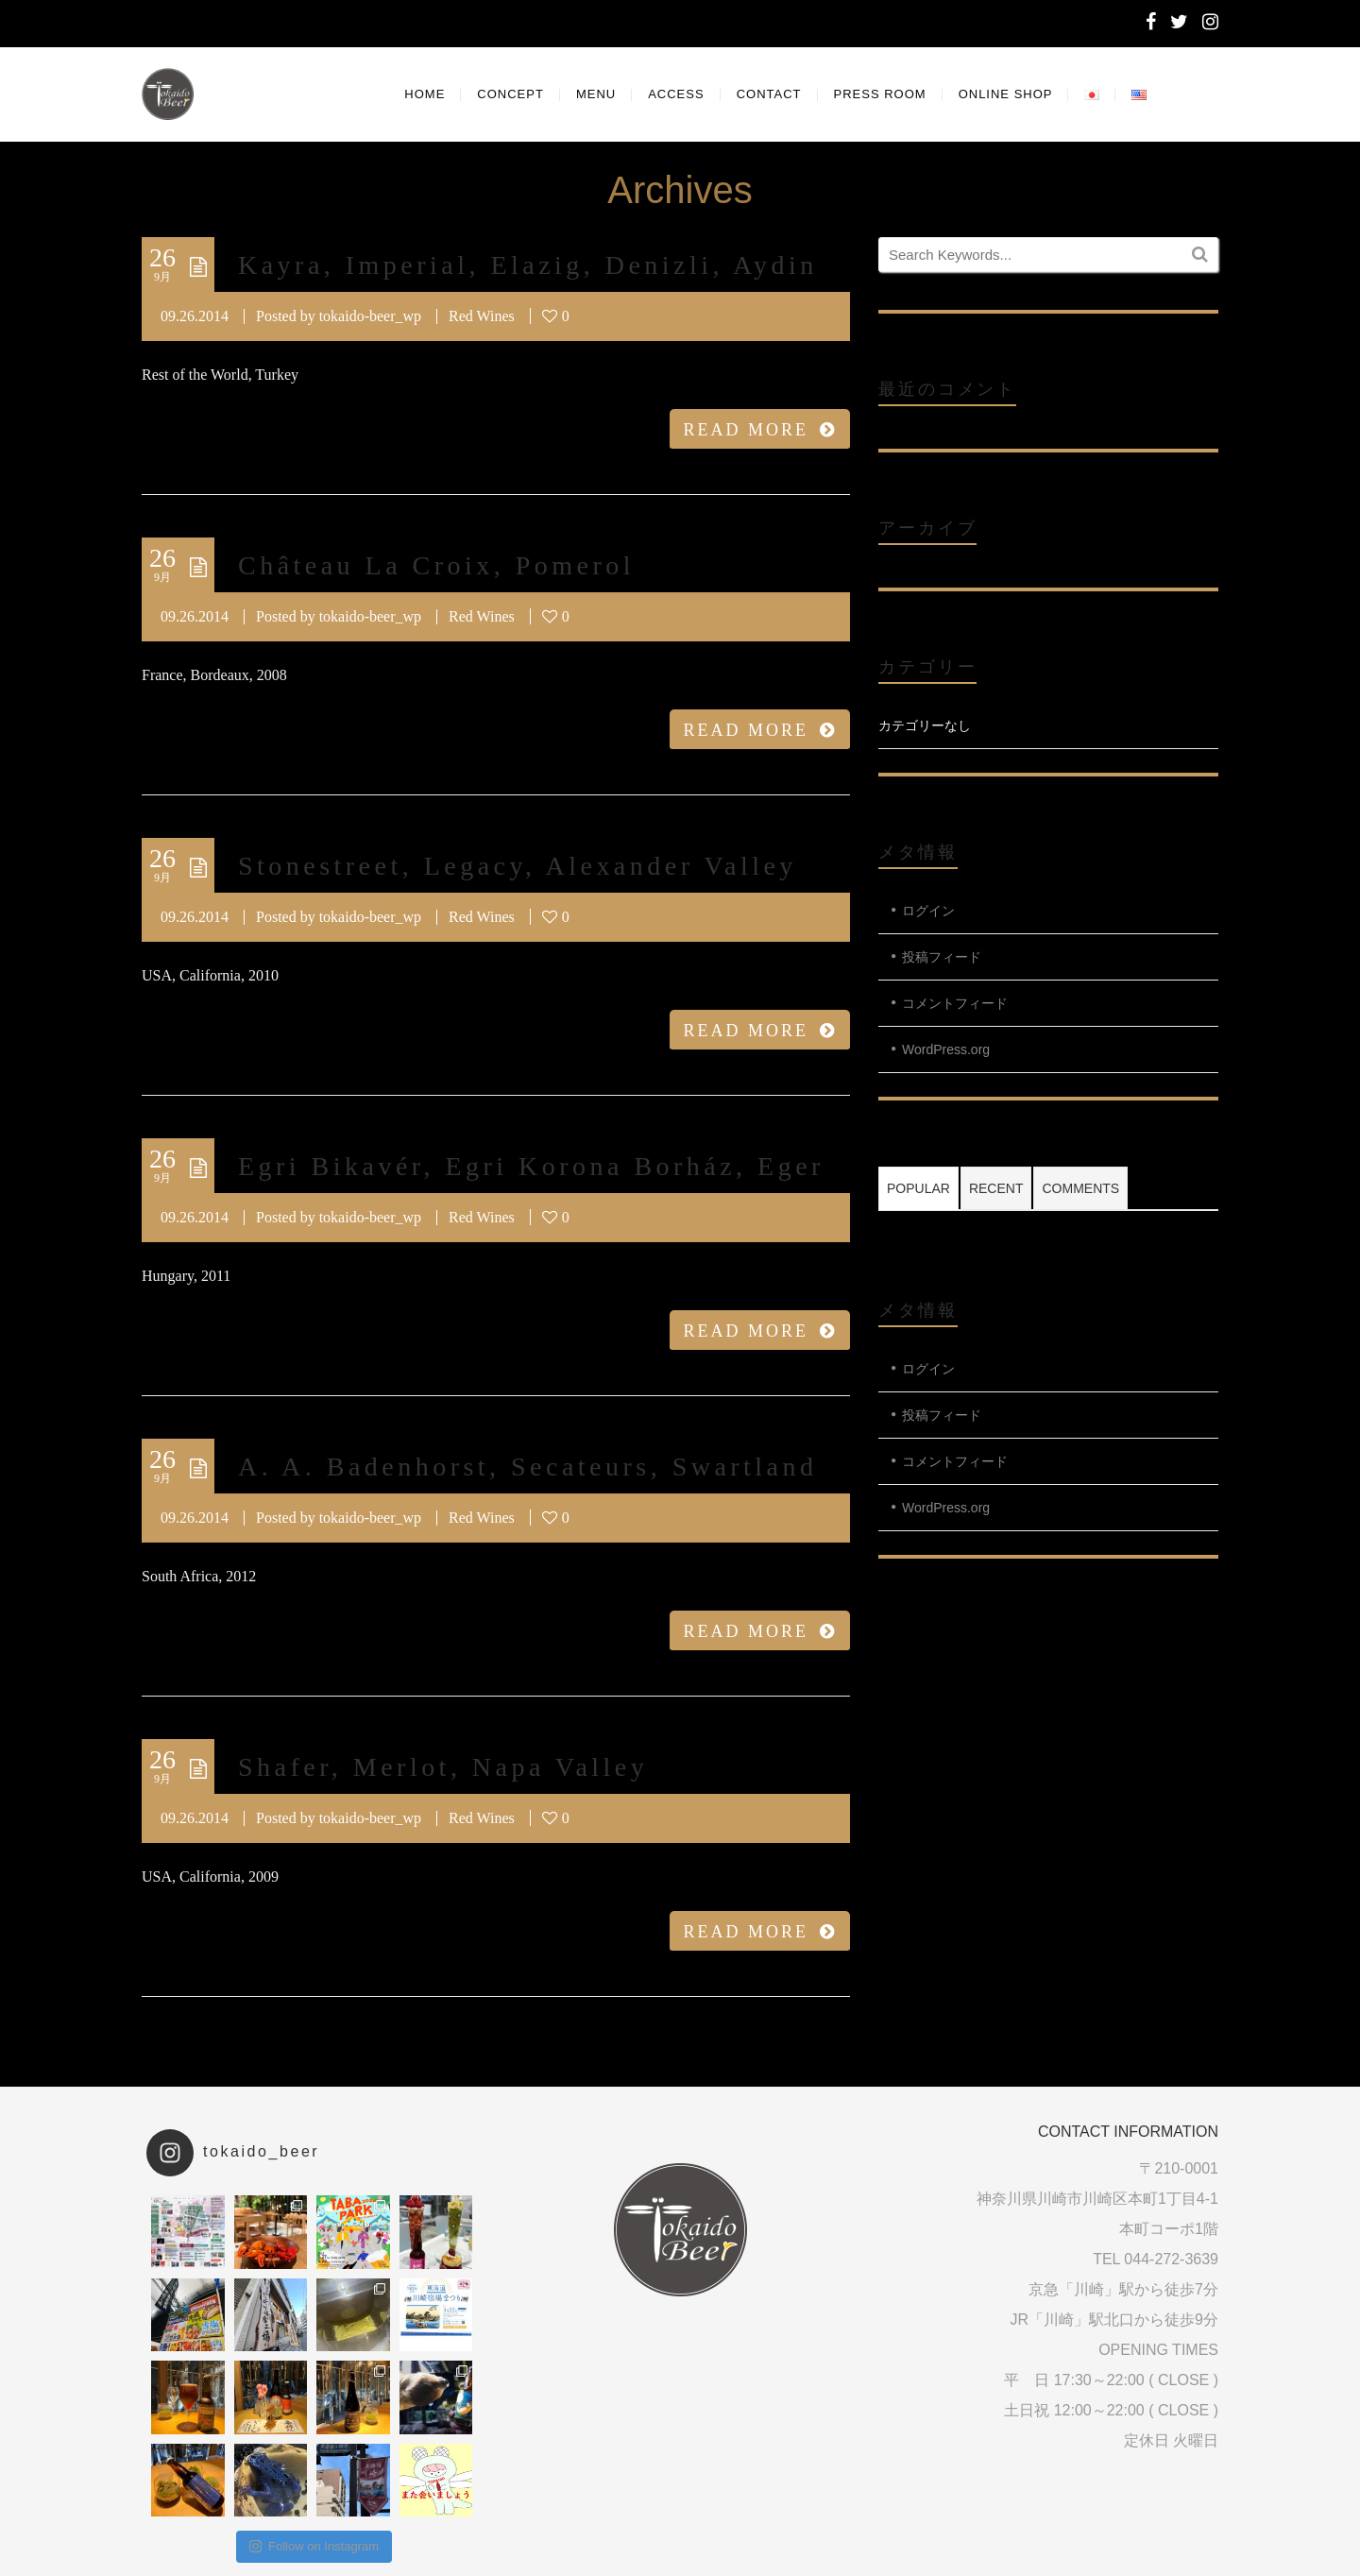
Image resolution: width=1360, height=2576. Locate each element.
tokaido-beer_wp (370, 316)
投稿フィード (941, 956)
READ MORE (760, 429)
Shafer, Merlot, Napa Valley (443, 1767)
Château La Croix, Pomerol (436, 565)
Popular (918, 1188)
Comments (1080, 1188)
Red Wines (482, 316)
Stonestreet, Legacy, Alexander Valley (517, 865)
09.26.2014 (195, 316)
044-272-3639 (1171, 2259)
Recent (996, 1188)
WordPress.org (946, 1049)
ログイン (928, 910)
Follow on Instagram (314, 2546)
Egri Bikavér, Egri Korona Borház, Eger (531, 1166)
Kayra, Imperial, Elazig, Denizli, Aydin (528, 265)
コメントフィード (955, 1003)
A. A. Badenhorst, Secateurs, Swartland (527, 1466)
